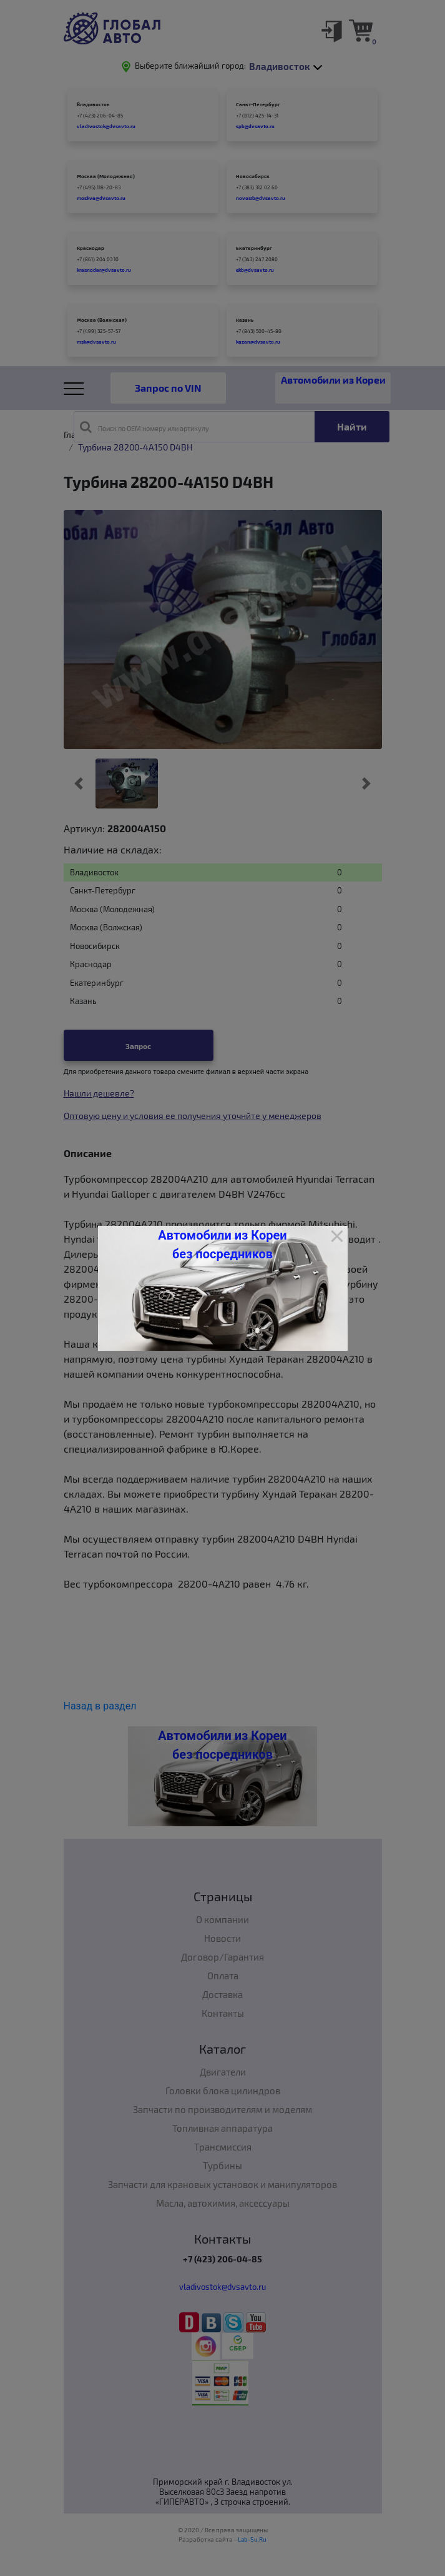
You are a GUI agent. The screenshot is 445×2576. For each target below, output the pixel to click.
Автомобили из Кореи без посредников (222, 1244)
